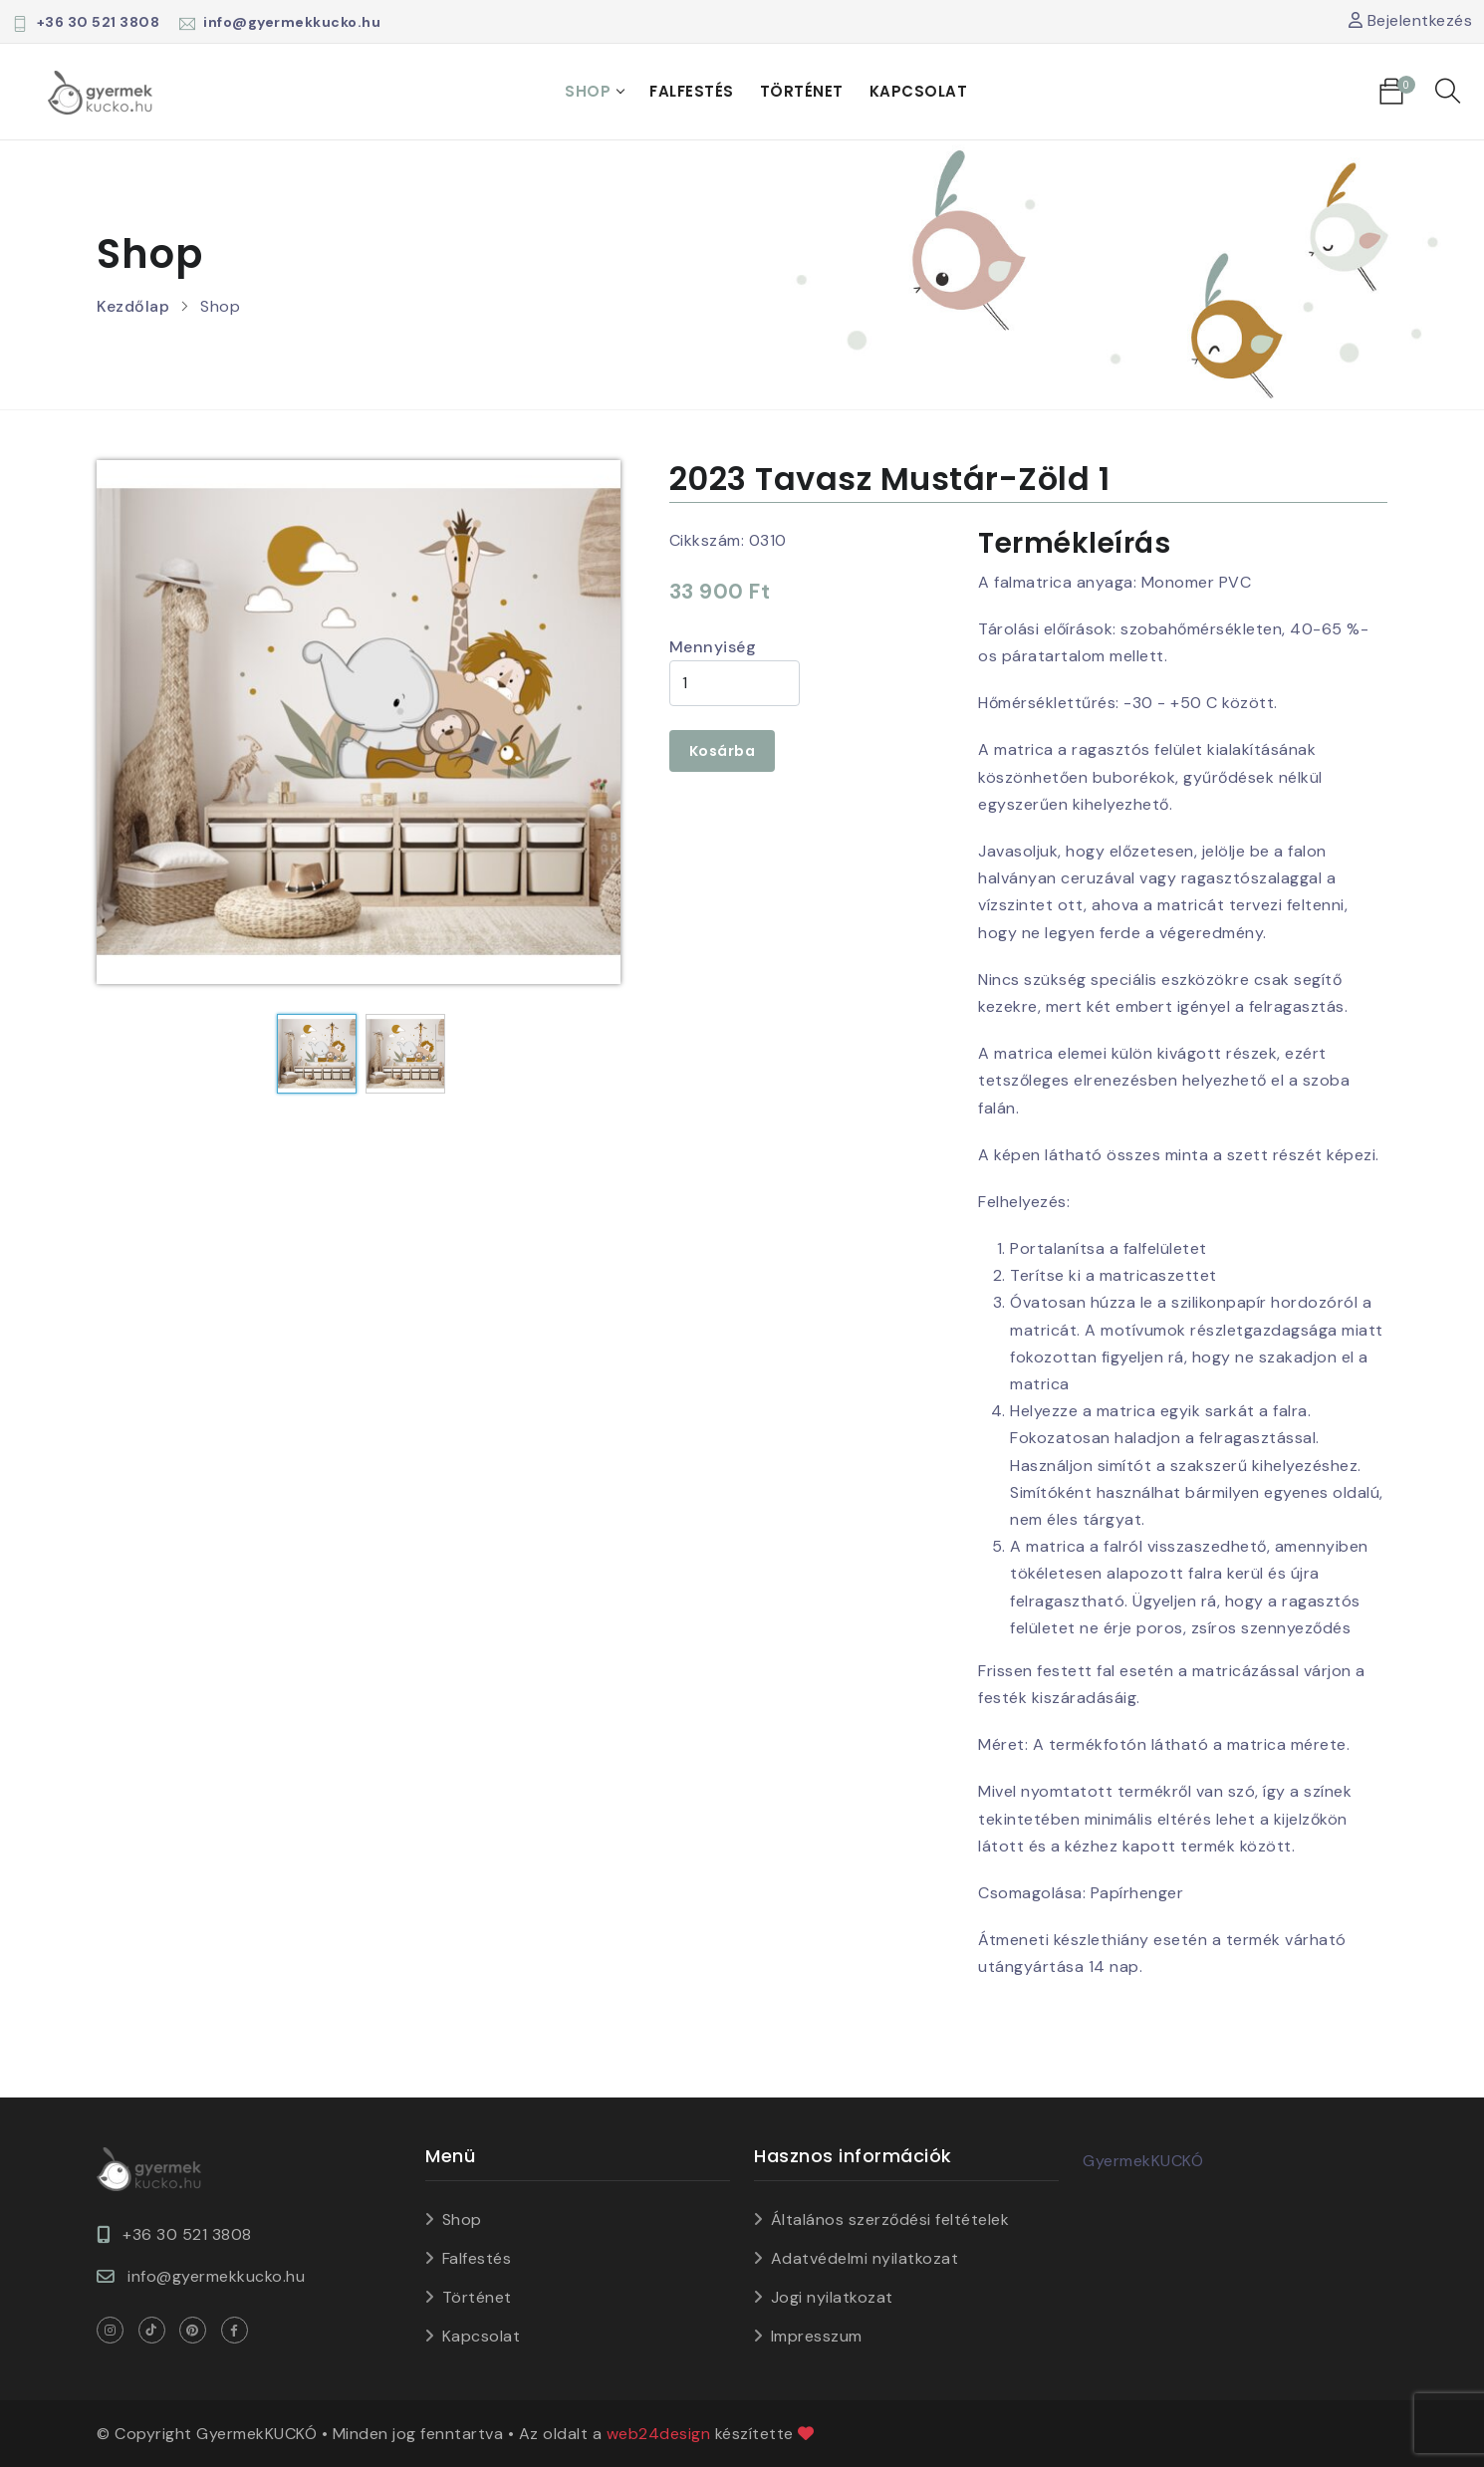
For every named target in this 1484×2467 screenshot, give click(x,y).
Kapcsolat (918, 91)
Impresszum (817, 2336)
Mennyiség (713, 646)
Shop (588, 91)
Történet (802, 91)
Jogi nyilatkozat (832, 2297)
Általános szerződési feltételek (890, 2219)
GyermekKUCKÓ (1143, 2160)
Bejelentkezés (1411, 20)
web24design (659, 2433)
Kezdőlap (133, 306)
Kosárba (722, 751)
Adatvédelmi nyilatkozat (865, 2258)
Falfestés (691, 91)
